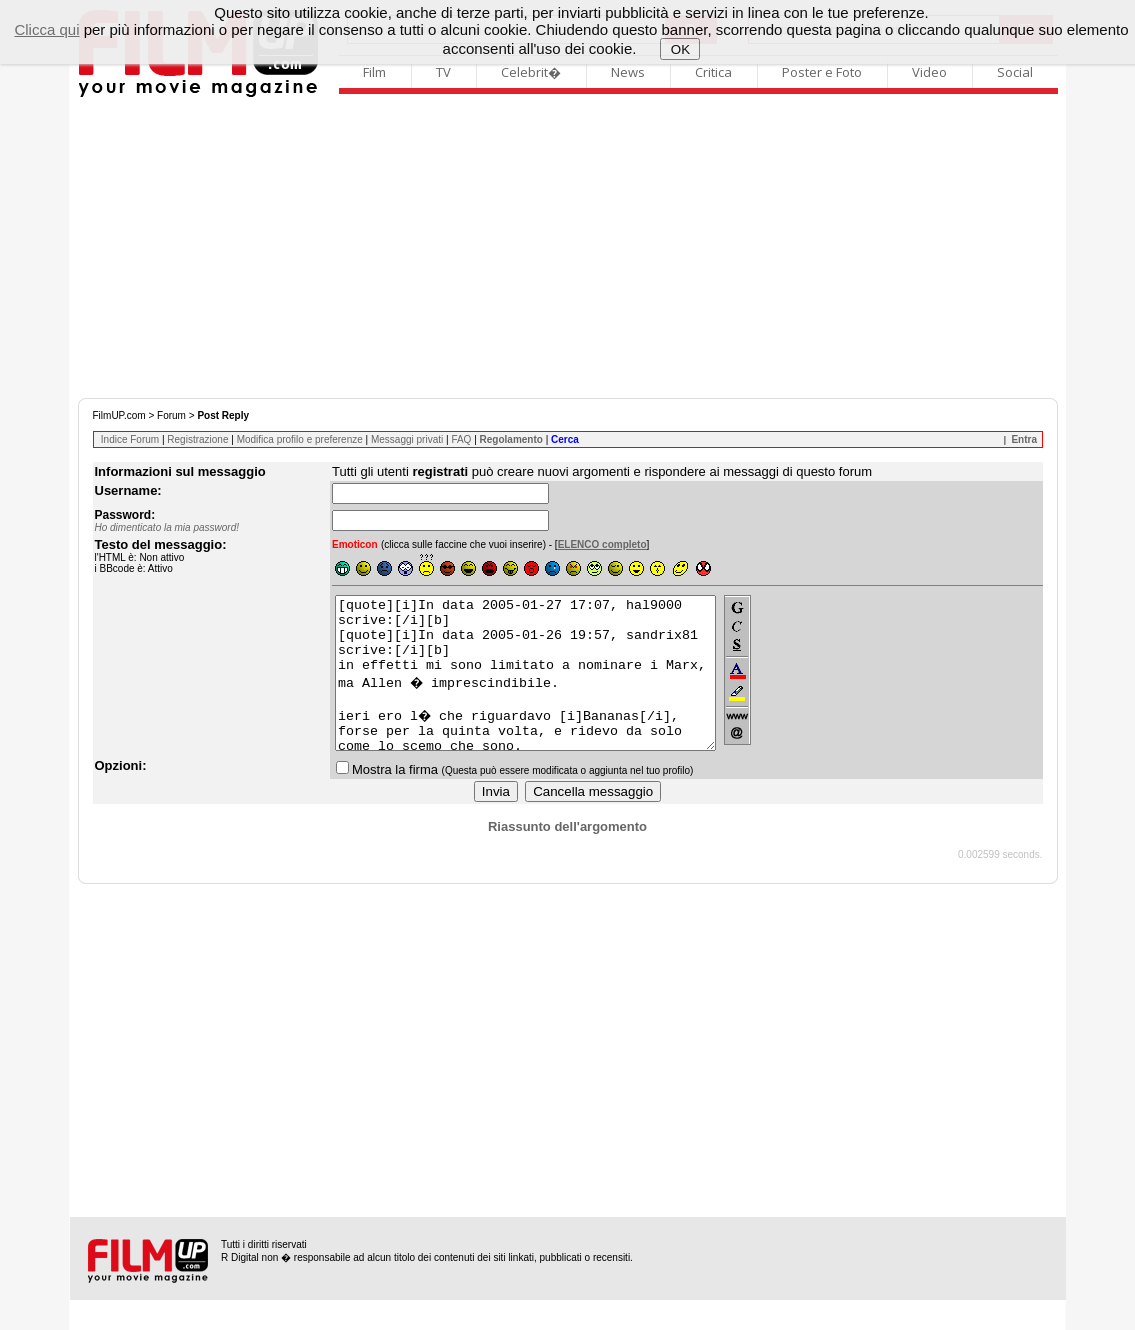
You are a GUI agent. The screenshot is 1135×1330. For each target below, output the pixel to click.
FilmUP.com (119, 415)
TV (443, 72)
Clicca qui (46, 29)
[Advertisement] (568, 248)
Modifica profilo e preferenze (300, 439)
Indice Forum (130, 439)
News (628, 72)
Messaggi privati (407, 439)
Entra (1024, 439)
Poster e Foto (822, 72)
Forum (171, 415)
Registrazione (197, 439)
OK (680, 49)
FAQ (461, 439)
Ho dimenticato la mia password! (167, 527)
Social (1015, 72)
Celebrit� (531, 72)
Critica (713, 72)
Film (374, 72)
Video (929, 72)
